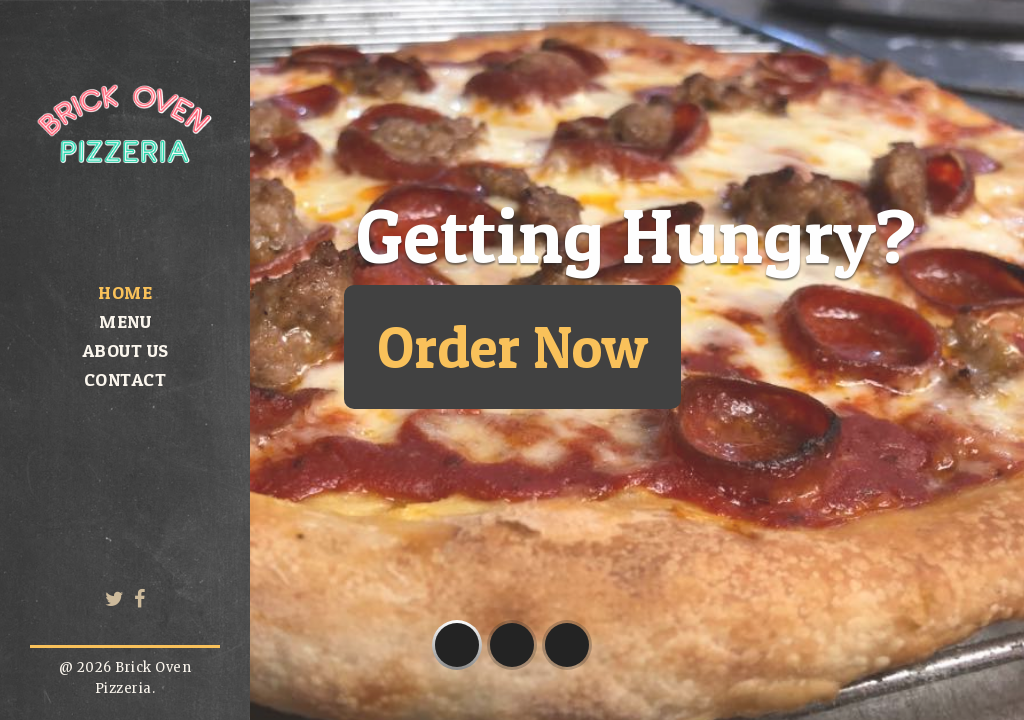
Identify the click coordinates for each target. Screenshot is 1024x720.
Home (125, 292)
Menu (125, 321)
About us (125, 350)
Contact (125, 379)
